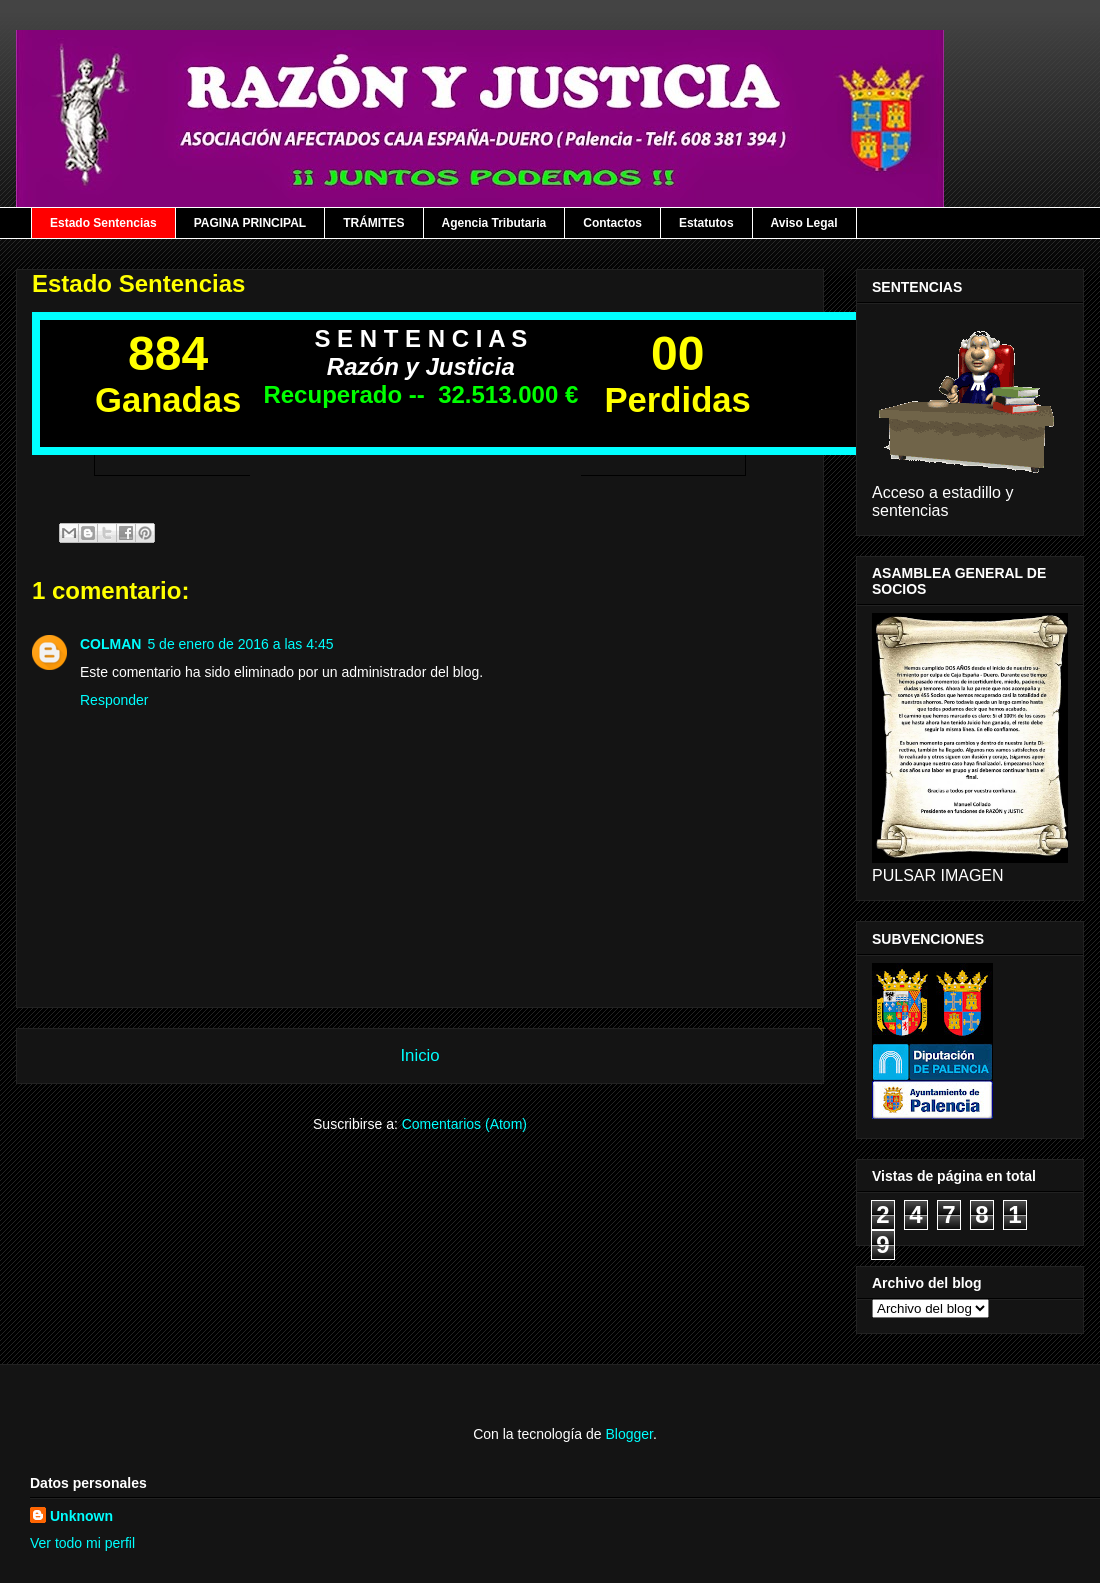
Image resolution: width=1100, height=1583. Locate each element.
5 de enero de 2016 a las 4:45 (240, 644)
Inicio (419, 1055)
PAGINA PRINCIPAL (250, 223)
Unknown (81, 1516)
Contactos (612, 223)
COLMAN (110, 644)
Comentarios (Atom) (464, 1124)
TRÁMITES (373, 223)
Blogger (628, 1434)
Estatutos (706, 223)
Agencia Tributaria (494, 223)
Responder (114, 700)
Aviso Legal (804, 223)
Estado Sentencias (103, 223)
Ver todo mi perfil (82, 1543)
